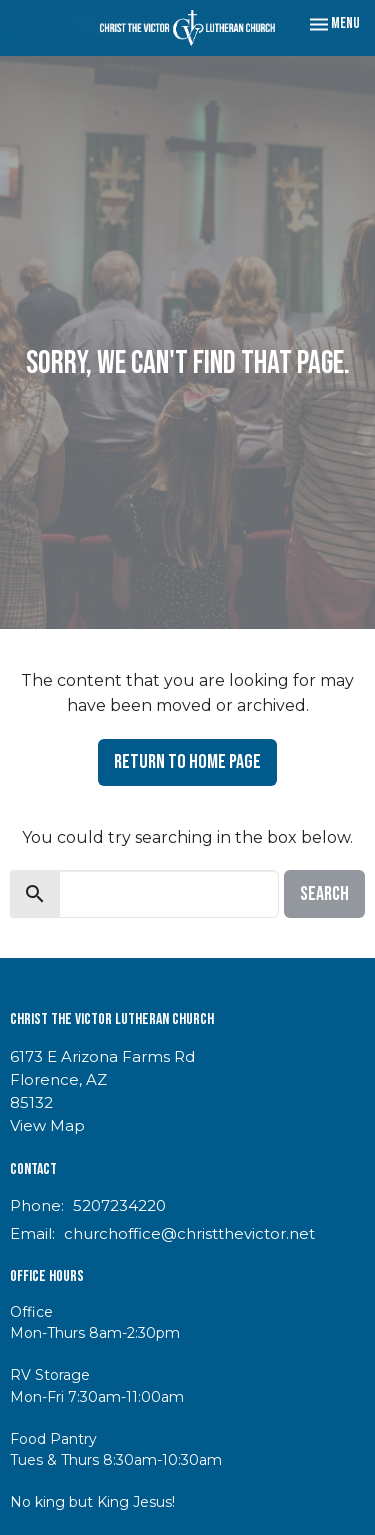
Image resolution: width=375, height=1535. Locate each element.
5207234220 (119, 1205)
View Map (47, 1125)
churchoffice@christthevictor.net (189, 1233)
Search (324, 894)
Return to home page (187, 762)
